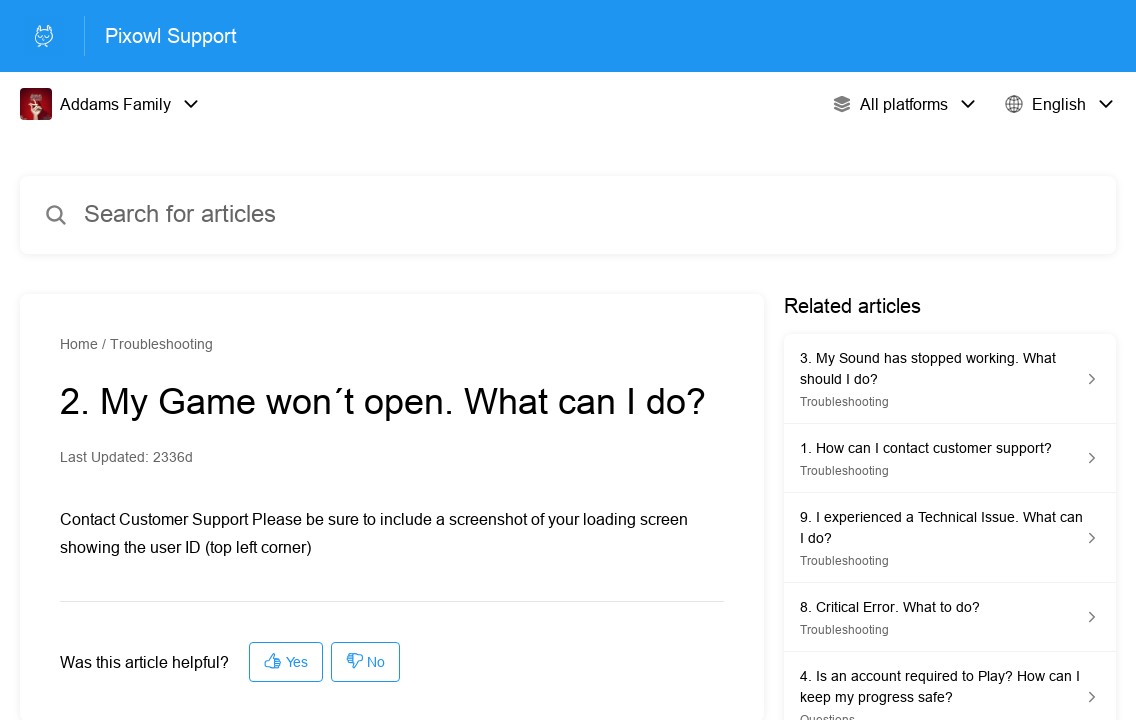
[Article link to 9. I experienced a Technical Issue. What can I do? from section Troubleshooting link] (950, 538)
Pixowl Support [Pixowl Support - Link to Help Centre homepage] (171, 35)
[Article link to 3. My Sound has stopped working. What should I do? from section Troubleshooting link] (950, 379)
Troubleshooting (161, 344)
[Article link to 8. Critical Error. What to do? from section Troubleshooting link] (950, 617)
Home (79, 344)
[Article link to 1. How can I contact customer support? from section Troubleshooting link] (950, 458)
